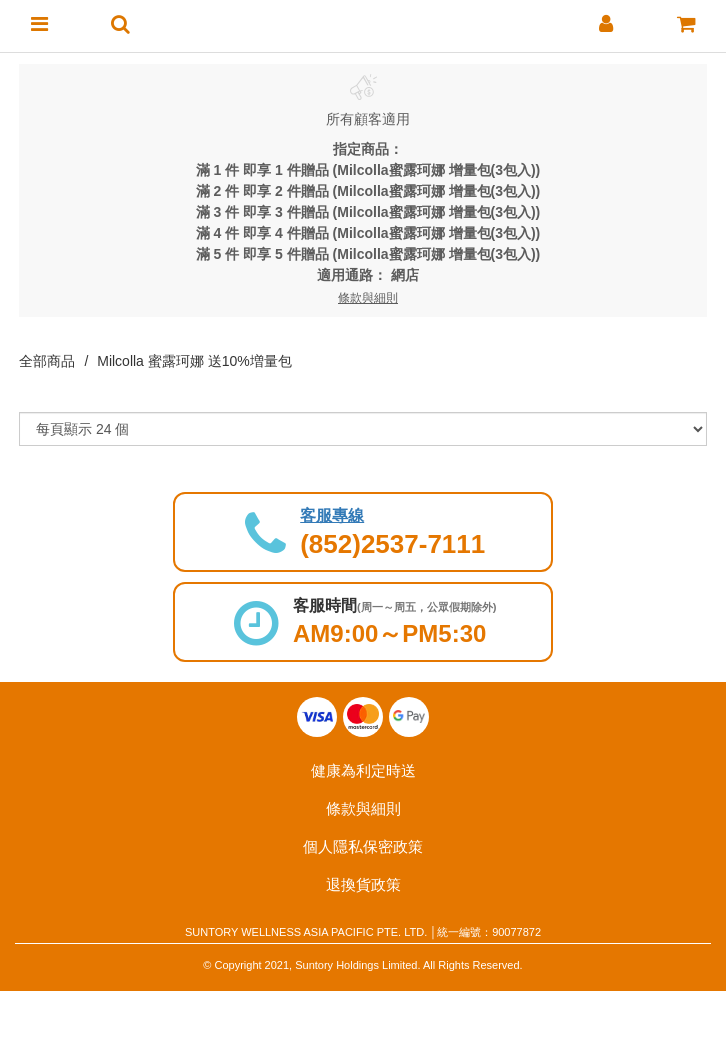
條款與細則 (363, 808)
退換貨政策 (363, 884)
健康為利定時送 (363, 770)
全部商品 (47, 361)
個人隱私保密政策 (363, 846)
